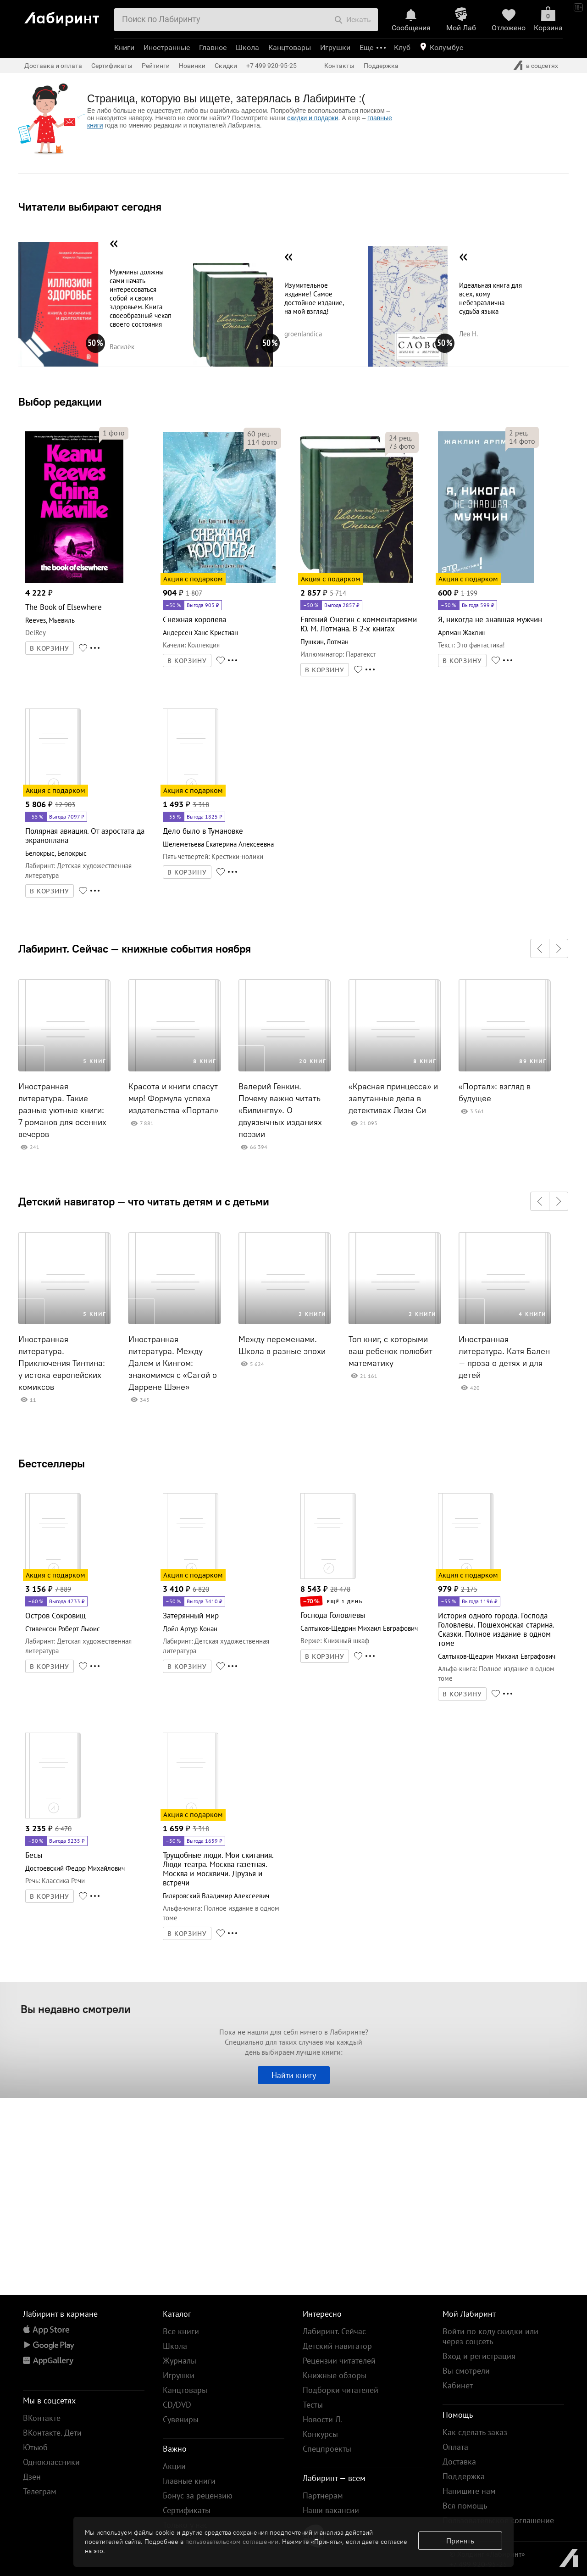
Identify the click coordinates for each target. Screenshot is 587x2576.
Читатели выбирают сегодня (89, 206)
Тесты (313, 2404)
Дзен (32, 2476)
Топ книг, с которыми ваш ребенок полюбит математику (390, 1351)
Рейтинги (156, 65)
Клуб (402, 47)
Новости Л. (322, 2419)
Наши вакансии (331, 2510)
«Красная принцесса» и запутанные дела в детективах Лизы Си (393, 1098)
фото (114, 433)
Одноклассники (51, 2462)
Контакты (339, 65)
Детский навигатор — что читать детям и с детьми (143, 1201)
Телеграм (39, 2491)
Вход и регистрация (479, 2356)
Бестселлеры (51, 1463)
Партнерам (323, 2495)
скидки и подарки (312, 118)
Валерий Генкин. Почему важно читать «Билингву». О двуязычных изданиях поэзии (280, 1110)
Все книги (181, 2331)
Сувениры (181, 2419)
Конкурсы (320, 2434)
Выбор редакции (60, 401)
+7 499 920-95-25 (271, 65)
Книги (124, 47)
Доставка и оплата (53, 65)
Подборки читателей (340, 2390)
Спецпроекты (327, 2448)
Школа (247, 47)
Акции (174, 2466)
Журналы (179, 2360)
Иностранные (167, 47)
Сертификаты (112, 65)
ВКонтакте (42, 2418)
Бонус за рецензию (198, 2495)
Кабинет (458, 2385)
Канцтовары (289, 47)
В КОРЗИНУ (49, 648)
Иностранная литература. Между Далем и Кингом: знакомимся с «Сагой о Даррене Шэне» (172, 1363)
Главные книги (189, 2481)
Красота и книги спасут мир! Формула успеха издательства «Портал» (173, 1098)
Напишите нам (469, 2491)
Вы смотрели (466, 2370)
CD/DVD (177, 2404)
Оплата (455, 2447)
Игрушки (335, 47)
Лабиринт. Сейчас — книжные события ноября (134, 948)
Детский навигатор (337, 2346)
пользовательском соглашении (231, 2541)
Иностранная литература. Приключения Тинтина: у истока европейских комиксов (61, 1363)
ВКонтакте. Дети (52, 2432)
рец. (259, 433)
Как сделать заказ (475, 2432)
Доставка (459, 2461)
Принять (460, 2540)
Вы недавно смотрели (76, 2009)
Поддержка (381, 65)
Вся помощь (465, 2505)
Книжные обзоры (334, 2375)
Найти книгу (293, 2075)
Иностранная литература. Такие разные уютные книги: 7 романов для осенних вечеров (62, 1110)
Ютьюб (35, 2447)
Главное (213, 47)
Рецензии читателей (339, 2360)
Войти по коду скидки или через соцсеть (490, 2336)
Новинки (192, 65)
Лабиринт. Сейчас (334, 2331)
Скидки (226, 65)
